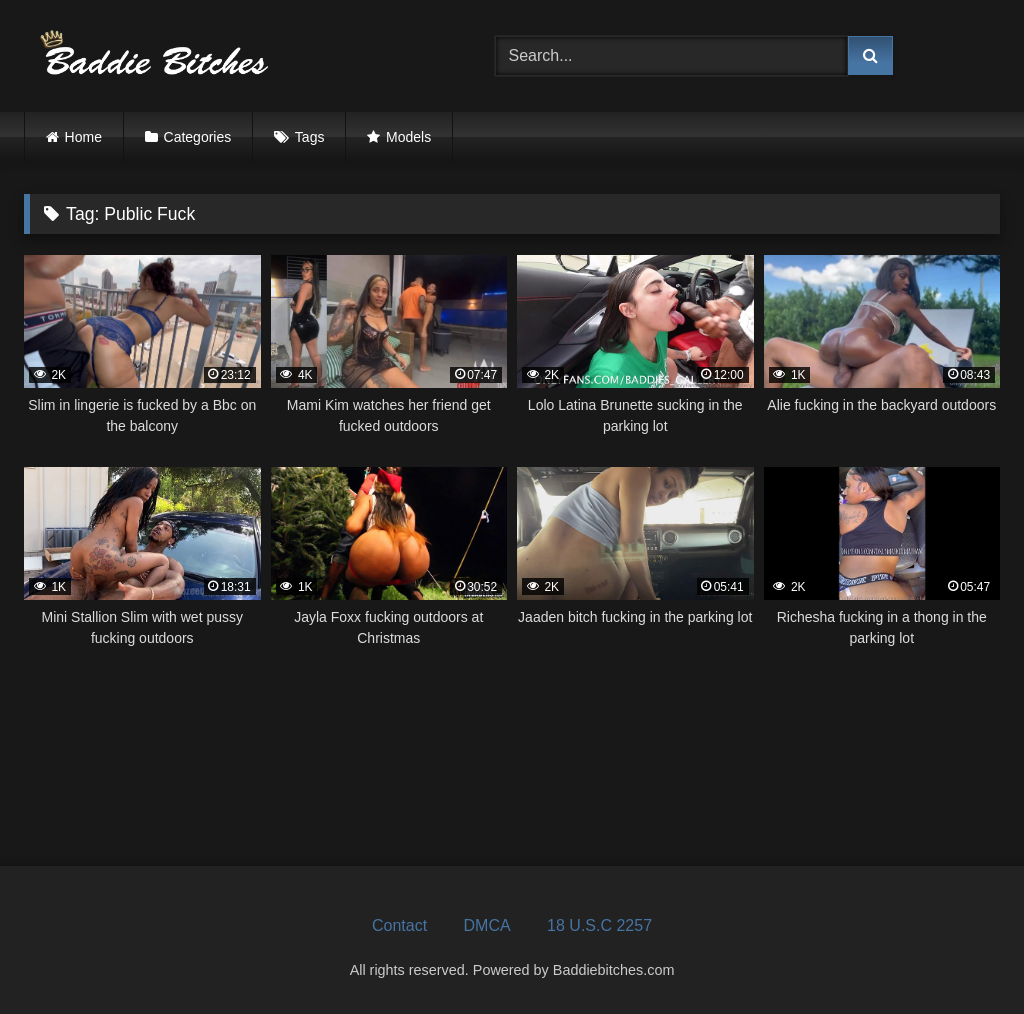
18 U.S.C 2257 (599, 925)
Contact (399, 925)
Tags (310, 137)
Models (408, 137)
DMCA (487, 925)
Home (83, 137)
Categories (198, 137)
